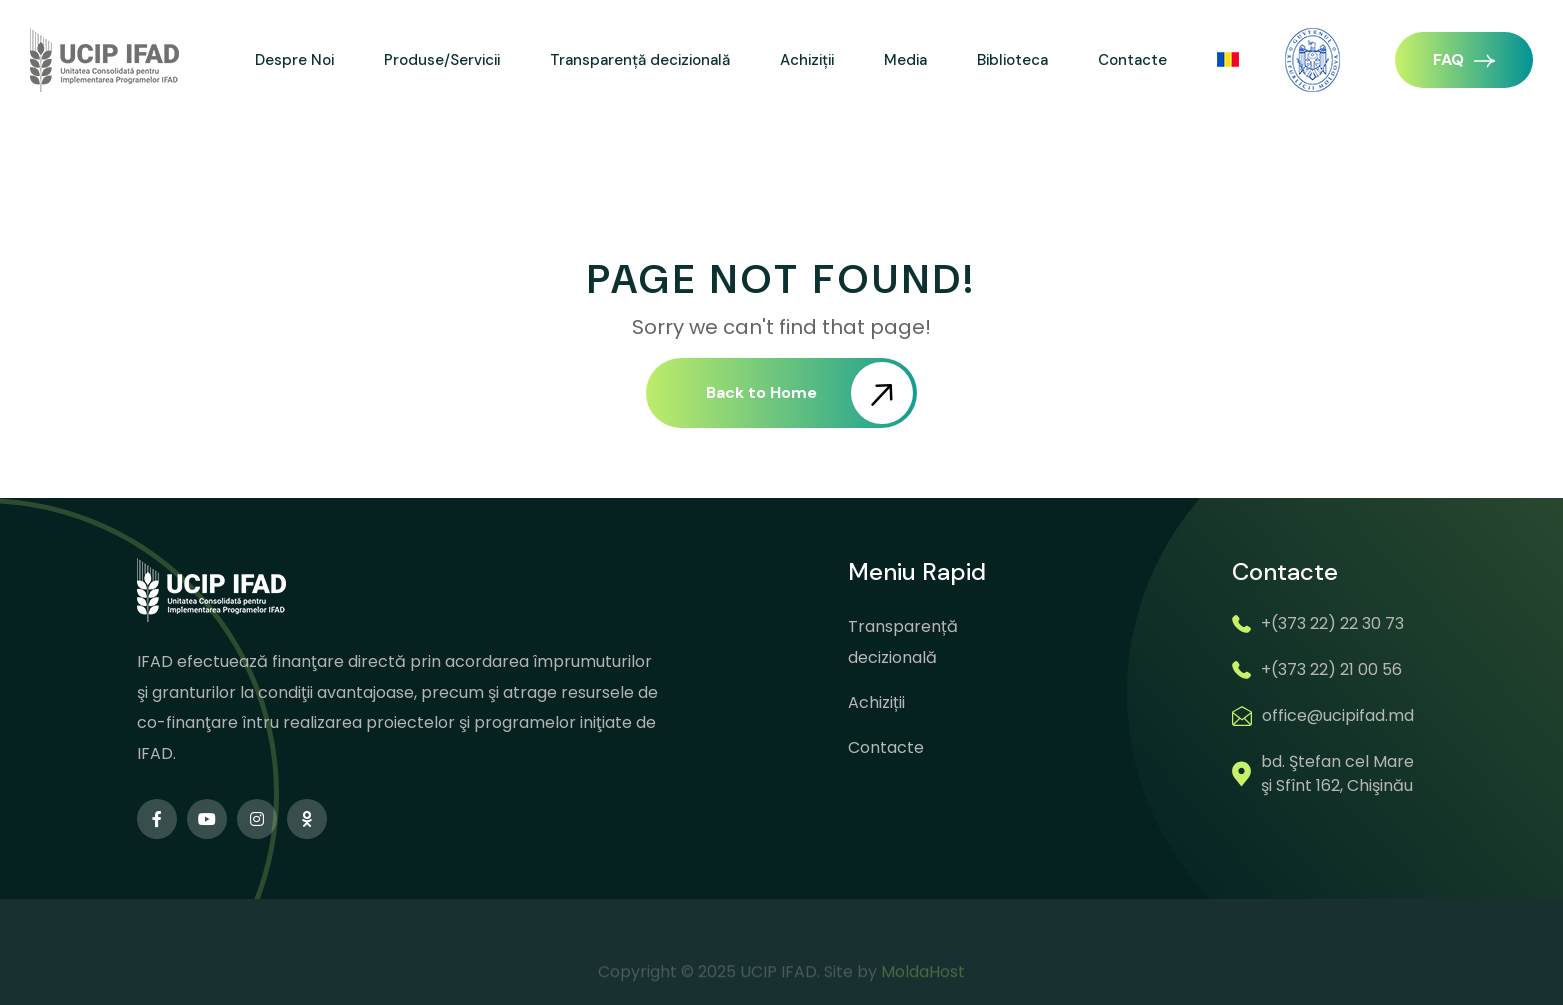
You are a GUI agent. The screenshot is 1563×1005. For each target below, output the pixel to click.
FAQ (1464, 59)
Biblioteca (1012, 60)
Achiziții (807, 60)
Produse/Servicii (442, 60)
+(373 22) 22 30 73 (1332, 623)
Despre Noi (294, 60)
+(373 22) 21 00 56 (1331, 669)
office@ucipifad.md (1338, 715)
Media (905, 60)
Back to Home (809, 393)
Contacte (1132, 60)
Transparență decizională (640, 60)
